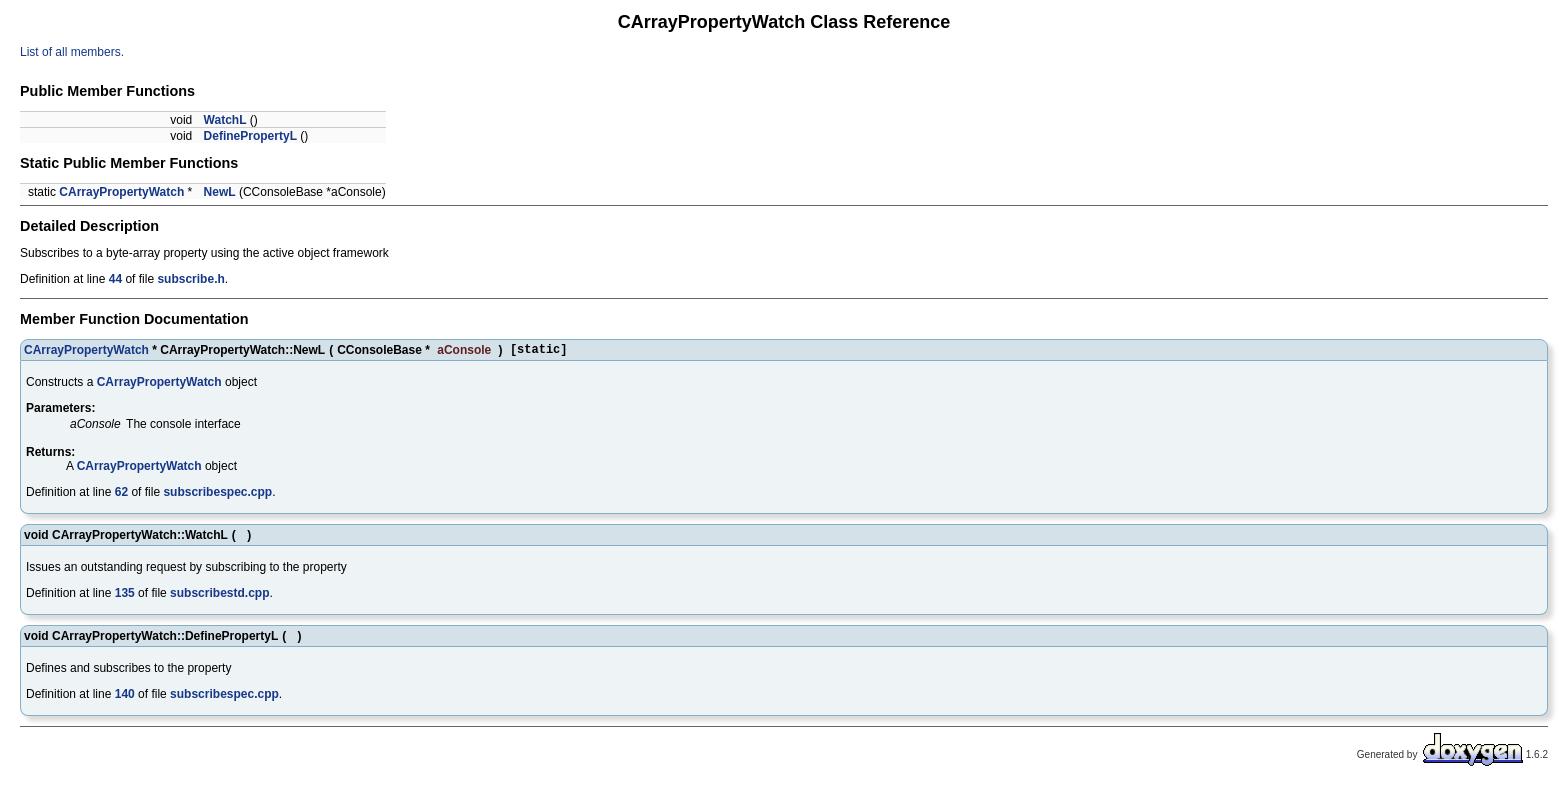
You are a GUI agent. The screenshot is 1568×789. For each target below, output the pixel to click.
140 (125, 697)
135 (125, 596)
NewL (220, 192)
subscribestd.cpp (219, 596)
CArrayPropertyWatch (121, 192)
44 (115, 279)
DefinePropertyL (250, 136)
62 (121, 495)
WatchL (225, 120)
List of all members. (72, 52)
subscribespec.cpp (217, 495)
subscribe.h (190, 279)
